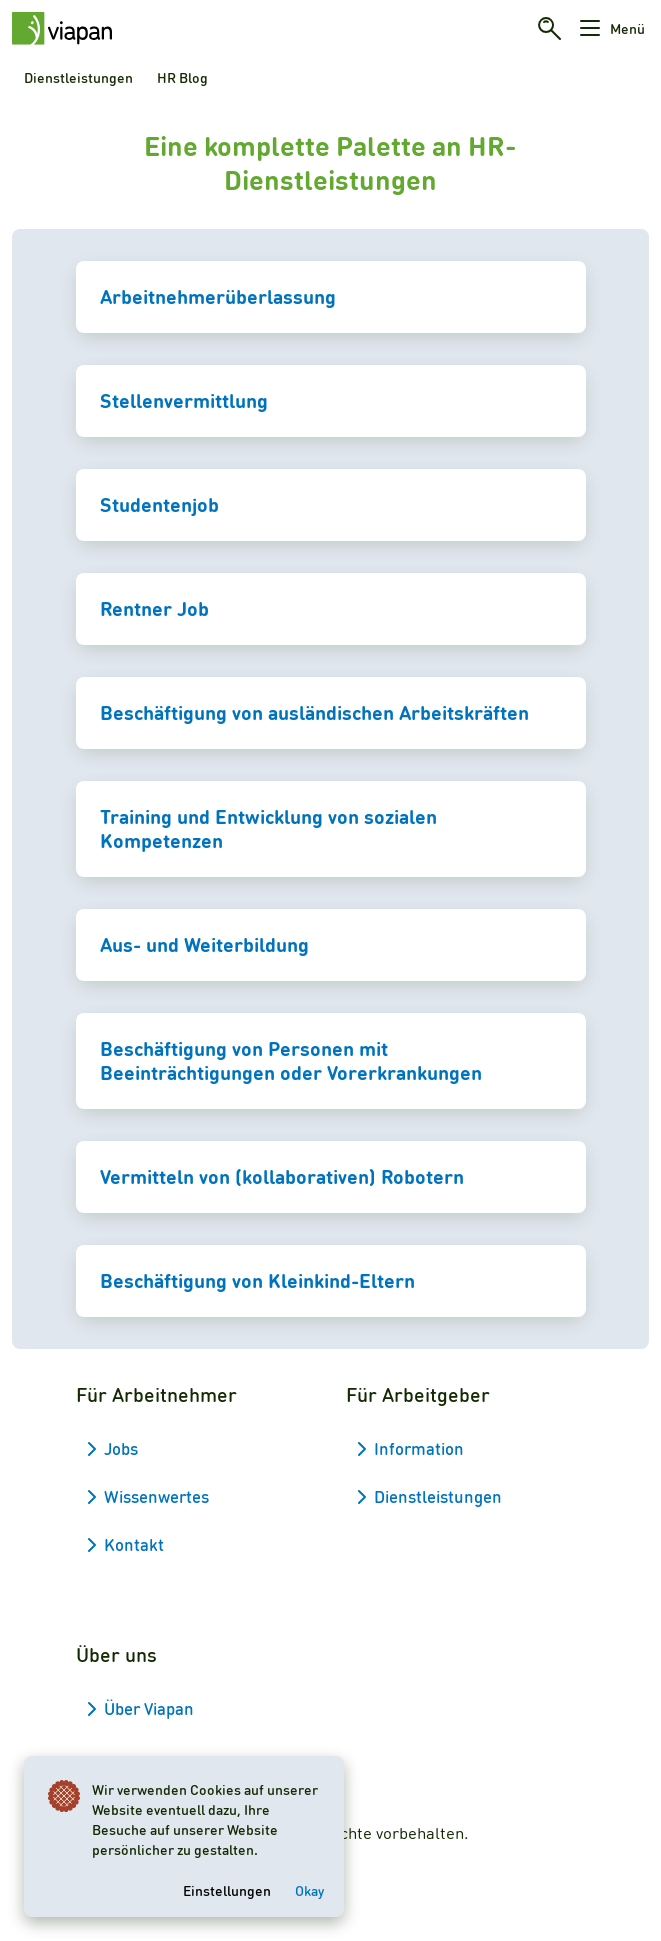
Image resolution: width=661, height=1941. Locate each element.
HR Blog (182, 77)
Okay (309, 1890)
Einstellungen (227, 1890)
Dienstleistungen (78, 77)
